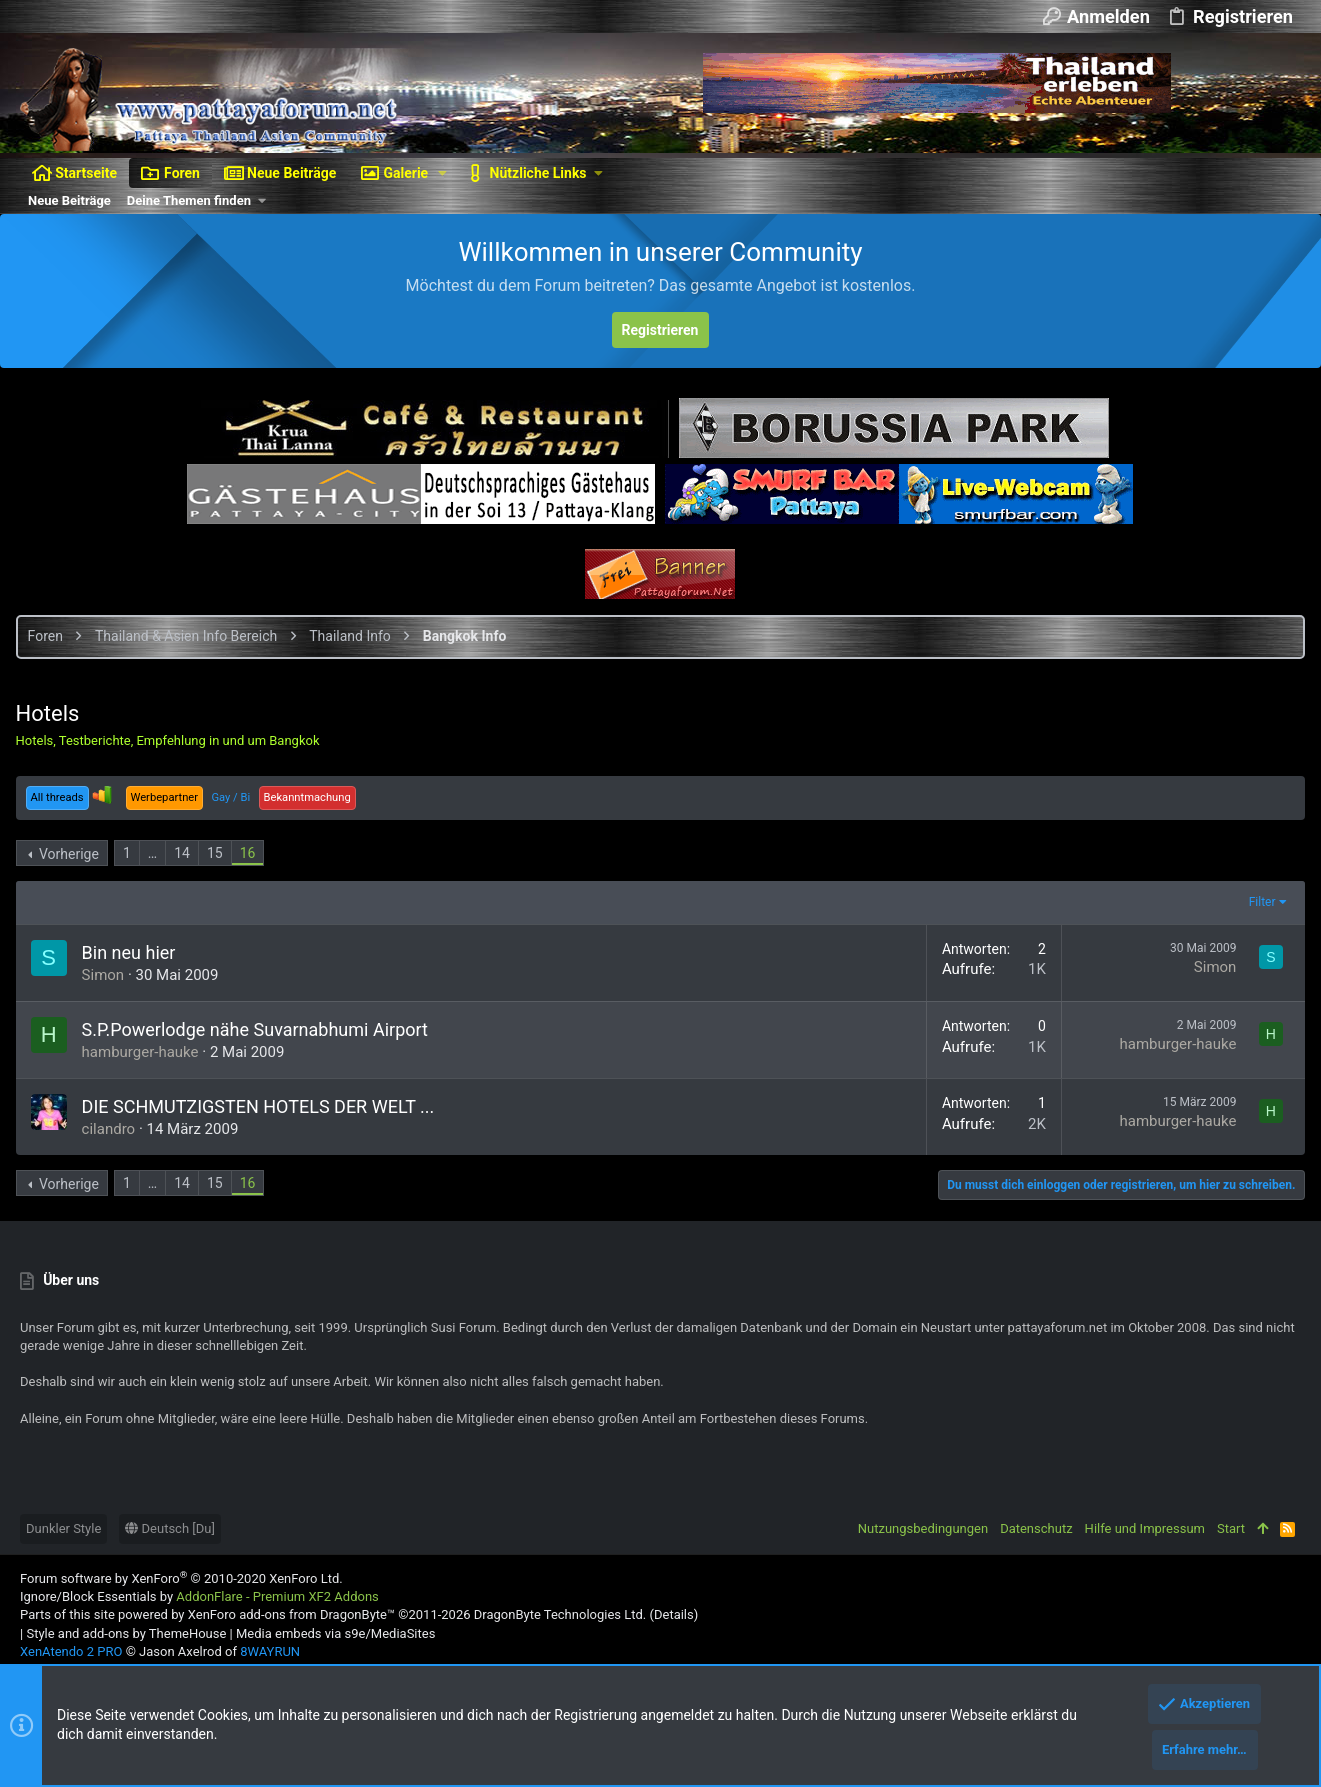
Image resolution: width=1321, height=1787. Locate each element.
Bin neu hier (133, 952)
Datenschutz (1036, 1528)
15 (219, 853)
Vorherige (73, 854)
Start (1231, 1528)
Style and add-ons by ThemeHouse (126, 1633)
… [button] (156, 853)
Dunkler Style (63, 1528)
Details (674, 1614)
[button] (442, 173)
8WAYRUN (270, 1651)
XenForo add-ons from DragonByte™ (291, 1614)
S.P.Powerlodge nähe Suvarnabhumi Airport (259, 1029)
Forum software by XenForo (181, 1578)
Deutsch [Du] (170, 1528)
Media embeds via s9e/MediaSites (335, 1633)
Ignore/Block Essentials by (199, 1596)
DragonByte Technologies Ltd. (560, 1614)
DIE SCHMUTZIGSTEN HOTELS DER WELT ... (262, 1106)
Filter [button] (1257, 902)
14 (187, 853)
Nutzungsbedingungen (923, 1528)
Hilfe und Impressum (1145, 1528)
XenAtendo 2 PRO (71, 1651)
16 (252, 853)
